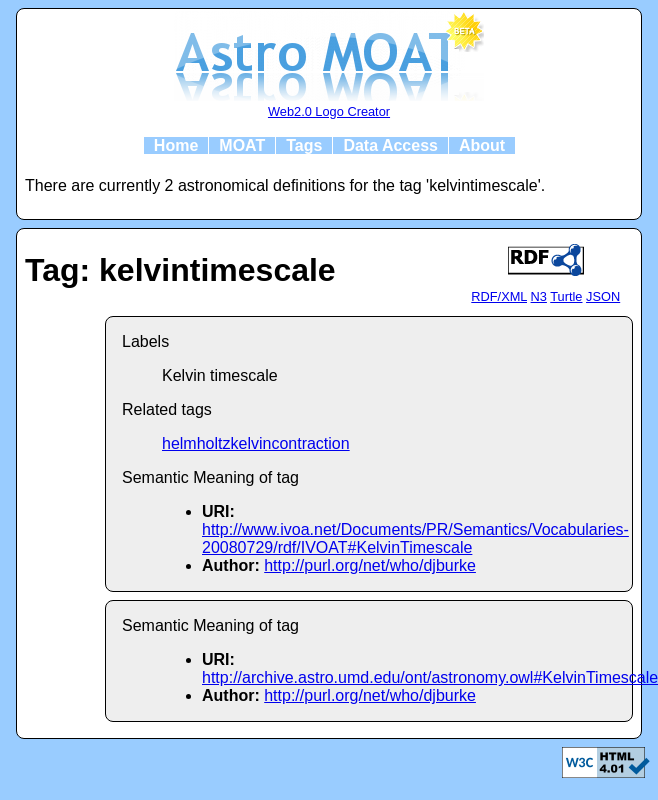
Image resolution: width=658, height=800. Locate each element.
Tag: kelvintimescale (180, 270)
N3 (539, 296)
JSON (603, 296)
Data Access (390, 145)
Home (176, 145)
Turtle (566, 296)
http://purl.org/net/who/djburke (370, 565)
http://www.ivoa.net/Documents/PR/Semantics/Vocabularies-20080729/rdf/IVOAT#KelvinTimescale (415, 538)
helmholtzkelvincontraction (256, 443)
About (482, 145)
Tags (304, 145)
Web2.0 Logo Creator (329, 111)
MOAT (242, 145)
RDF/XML (499, 296)
